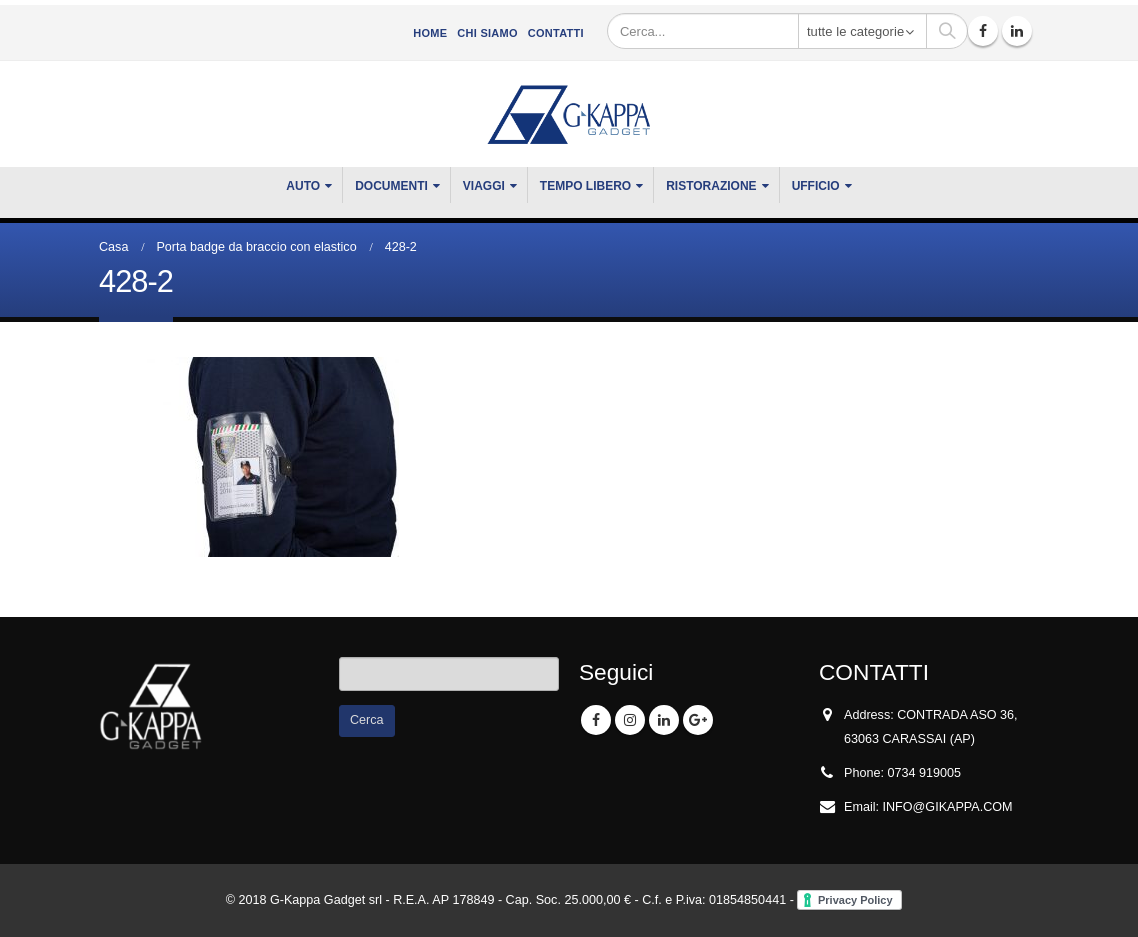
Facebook (596, 720)
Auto (303, 186)
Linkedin (664, 720)
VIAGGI (484, 186)
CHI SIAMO (487, 33)
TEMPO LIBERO (585, 186)
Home (430, 33)
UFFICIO (816, 186)
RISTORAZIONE (711, 186)
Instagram (630, 720)
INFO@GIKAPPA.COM (948, 807)
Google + (698, 720)
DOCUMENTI (391, 186)
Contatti (556, 33)
